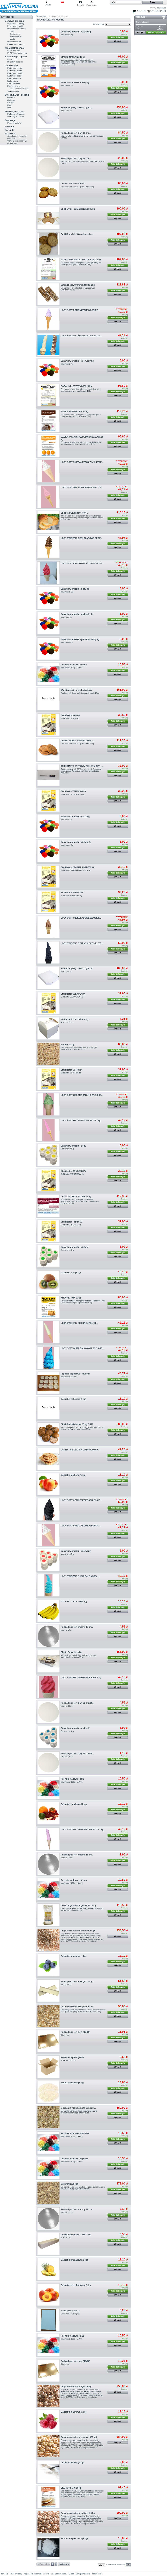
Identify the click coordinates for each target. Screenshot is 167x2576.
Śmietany (11, 100)
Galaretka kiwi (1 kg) (71, 1272)
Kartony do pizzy (14, 76)
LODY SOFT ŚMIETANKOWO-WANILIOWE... (82, 462)
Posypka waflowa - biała (72, 2336)
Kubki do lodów (13, 83)
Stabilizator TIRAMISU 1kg (71, 1225)
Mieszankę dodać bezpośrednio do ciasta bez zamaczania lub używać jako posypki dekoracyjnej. (83, 2188)
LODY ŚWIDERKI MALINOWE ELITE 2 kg (81, 1120)
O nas (71, 2574)
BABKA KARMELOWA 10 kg (74, 411)
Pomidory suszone (15, 62)
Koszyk (140, 17)
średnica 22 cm (67, 1706)
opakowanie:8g (66, 617)
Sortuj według (98, 24)
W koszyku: (155, 11)
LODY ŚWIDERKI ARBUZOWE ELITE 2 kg (81, 1677)
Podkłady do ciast (14, 111)
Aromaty (9, 126)
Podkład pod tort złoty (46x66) (75, 2032)
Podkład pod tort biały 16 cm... (76, 133)
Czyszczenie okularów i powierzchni (17, 142)
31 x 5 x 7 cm (66, 2238)
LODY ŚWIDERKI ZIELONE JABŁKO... (79, 1323)
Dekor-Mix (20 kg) (69, 2184)
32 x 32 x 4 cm (66, 972)
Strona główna (42, 16)
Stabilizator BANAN (70, 715)
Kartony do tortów (14, 68)
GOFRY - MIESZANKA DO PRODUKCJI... (80, 1450)
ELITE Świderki (13, 51)
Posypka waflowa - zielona (74, 665)
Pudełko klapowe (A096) (72, 2057)
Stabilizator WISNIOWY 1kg (71, 896)
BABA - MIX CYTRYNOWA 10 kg (76, 386)
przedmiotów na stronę (115, 2565)
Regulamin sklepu (59, 2574)
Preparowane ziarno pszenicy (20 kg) (79, 2437)
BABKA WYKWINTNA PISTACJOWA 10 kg (81, 260)
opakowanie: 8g (67, 35)
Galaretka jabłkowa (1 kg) (73, 1475)
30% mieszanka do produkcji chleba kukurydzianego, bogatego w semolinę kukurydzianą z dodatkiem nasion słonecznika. (82, 518)
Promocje (4, 2574)
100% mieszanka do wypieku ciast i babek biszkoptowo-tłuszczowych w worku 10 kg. (82, 1909)
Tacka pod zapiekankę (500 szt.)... (77, 1981)
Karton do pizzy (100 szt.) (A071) (76, 108)
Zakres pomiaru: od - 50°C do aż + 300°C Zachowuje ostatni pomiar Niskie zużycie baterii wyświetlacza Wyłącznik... (81, 771)
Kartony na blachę (14, 73)
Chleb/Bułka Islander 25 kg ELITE (77, 1424)
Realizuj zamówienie (156, 32)
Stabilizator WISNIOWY (72, 892)
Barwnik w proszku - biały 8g (75, 589)
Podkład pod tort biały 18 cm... (76, 158)
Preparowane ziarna (15, 44)
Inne (9, 108)
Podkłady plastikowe (15, 117)
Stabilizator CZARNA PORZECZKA (78, 867)
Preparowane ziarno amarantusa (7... (79, 1931)
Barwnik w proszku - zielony (74, 1247)
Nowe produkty (16, 2574)
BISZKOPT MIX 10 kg (71, 2488)
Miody (9, 105)
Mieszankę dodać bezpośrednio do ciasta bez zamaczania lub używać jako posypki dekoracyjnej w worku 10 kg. (83, 2011)
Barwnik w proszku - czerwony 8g (77, 361)
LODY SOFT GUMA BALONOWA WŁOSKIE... (82, 1348)
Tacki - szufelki (13, 91)
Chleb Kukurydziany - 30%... (74, 513)
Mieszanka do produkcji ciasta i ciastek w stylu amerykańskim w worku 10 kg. (78, 1656)
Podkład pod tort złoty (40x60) (75, 2361)
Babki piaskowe (15, 34)
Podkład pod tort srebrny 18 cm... (77, 1627)
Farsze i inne (12, 59)
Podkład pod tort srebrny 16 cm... (77, 1855)
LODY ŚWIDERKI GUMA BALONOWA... (80, 1576)
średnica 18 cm (67, 1630)
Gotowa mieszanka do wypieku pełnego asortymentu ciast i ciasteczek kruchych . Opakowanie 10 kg (83, 1302)
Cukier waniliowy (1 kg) (72, 2462)
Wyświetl (118, 41)
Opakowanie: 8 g (67, 1149)
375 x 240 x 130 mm (69, 2060)
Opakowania (11, 65)
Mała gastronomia (14, 48)
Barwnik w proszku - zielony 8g (76, 842)
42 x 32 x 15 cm (67, 1022)
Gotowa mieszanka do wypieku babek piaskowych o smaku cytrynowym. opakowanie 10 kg (81, 390)
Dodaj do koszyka (118, 37)
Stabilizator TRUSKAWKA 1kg (72, 794)
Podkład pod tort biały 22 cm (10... (77, 1703)
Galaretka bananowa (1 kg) (74, 1601)
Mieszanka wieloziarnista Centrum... (78, 2108)
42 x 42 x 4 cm (66, 111)
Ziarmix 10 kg (67, 1044)
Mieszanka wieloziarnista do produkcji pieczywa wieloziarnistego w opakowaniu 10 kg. (79, 2112)
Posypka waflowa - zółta (72, 1779)
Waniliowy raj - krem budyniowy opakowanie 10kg (80, 693)
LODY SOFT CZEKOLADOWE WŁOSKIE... (81, 918)
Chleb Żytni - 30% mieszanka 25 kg (78, 209)
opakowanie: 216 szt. (69, 1377)
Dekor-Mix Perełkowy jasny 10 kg (77, 2007)
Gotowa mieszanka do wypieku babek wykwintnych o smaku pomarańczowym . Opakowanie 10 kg (81, 443)
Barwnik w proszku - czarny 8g (76, 32)
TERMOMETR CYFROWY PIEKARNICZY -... (82, 766)
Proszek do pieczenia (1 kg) (74, 2538)
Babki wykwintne (15, 36)
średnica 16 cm (67, 1858)
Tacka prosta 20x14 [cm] (70, 2314)
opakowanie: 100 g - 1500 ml (72, 668)
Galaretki (11, 97)
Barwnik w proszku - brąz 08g (75, 816)
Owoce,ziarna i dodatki (17, 95)
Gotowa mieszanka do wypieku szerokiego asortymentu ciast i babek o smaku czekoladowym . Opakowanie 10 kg (80, 1201)
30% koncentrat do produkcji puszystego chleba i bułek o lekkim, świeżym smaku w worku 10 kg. (82, 1428)
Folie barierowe (13, 86)
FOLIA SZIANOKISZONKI (19, 89)
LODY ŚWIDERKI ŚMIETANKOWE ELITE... (81, 335)
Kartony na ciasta (14, 71)
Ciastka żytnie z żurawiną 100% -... (77, 740)
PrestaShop (96, 2574)
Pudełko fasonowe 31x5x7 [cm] (76, 2234)
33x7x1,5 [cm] (66, 1984)
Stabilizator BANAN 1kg (70, 718)
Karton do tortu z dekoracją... (75, 1019)
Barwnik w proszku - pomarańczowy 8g (80, 639)
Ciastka (12, 39)
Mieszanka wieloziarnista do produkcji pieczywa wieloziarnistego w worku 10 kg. (79, 1048)
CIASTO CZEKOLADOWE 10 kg (76, 1196)
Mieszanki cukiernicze (16, 29)
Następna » (64, 2564)
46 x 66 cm (65, 2035)
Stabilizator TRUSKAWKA (73, 791)
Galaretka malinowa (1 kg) (73, 2412)
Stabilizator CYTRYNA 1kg (71, 1073)
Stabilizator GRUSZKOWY (73, 1171)
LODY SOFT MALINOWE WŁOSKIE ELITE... (82, 487)
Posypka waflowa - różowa (74, 1880)
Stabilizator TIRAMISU (71, 1222)
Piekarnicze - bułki (14, 26)
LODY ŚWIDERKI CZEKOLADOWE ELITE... (81, 538)
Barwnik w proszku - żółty (73, 1146)
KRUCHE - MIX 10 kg (71, 1298)
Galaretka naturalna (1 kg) (73, 1399)
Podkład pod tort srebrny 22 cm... (77, 2209)
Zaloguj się (161, 8)
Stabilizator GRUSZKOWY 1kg (72, 1174)
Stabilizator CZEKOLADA (73, 994)
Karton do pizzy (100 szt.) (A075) (76, 968)
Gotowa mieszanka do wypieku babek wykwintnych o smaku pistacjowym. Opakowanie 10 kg (81, 264)
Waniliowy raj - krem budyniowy (76, 690)
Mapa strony (91, 5)
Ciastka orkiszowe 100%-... (74, 184)
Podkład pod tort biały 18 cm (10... (77, 1753)
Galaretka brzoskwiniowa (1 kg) (76, 2285)
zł (46, 2)
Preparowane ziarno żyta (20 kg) (76, 2386)
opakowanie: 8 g (67, 592)
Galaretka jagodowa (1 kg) (73, 1956)
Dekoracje (10, 120)
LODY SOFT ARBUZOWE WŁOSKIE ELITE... (82, 563)
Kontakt (80, 5)
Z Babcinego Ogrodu (16, 56)
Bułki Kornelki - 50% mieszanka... (77, 234)
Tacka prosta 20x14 (70, 2310)
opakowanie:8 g (67, 642)
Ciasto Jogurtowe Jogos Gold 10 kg (78, 1905)
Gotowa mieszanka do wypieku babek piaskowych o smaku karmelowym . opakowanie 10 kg (81, 415)
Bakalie (10, 103)
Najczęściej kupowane (33, 2574)
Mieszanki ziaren (14, 42)
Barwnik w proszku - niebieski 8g (77, 614)
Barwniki (9, 130)
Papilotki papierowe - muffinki (75, 1374)
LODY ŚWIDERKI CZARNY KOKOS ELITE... (82, 943)
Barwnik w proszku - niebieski (75, 1728)
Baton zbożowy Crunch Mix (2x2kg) (78, 285)
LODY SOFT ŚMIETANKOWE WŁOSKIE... (81, 1526)
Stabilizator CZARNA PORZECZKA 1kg (76, 870)
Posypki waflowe (14, 123)
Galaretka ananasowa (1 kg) (74, 2260)
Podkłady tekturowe (15, 114)
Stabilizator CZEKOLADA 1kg (72, 997)
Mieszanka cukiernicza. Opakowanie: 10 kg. (77, 187)
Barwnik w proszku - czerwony (76, 1551)
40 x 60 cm (65, 2364)
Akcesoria (10, 133)
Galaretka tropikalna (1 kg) (74, 1804)
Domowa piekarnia (14, 21)
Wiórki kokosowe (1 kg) (72, 2083)
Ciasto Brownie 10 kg (71, 1652)
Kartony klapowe (14, 78)
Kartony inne (12, 81)
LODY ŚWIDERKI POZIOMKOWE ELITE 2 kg (82, 1829)
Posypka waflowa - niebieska (75, 2133)
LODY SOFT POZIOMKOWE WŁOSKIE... (80, 310)
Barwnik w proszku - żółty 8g (75, 82)
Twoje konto (141, 11)
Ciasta (12, 31)
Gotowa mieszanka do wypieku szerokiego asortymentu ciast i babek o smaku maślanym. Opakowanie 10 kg (78, 62)
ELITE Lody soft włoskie (17, 53)
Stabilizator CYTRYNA (71, 1070)
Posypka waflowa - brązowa (74, 2159)
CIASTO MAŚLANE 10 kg (73, 57)
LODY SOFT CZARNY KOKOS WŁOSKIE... (81, 1500)
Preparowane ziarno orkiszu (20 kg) (78, 2513)
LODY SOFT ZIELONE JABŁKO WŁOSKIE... (82, 1095)
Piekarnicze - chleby (15, 24)
